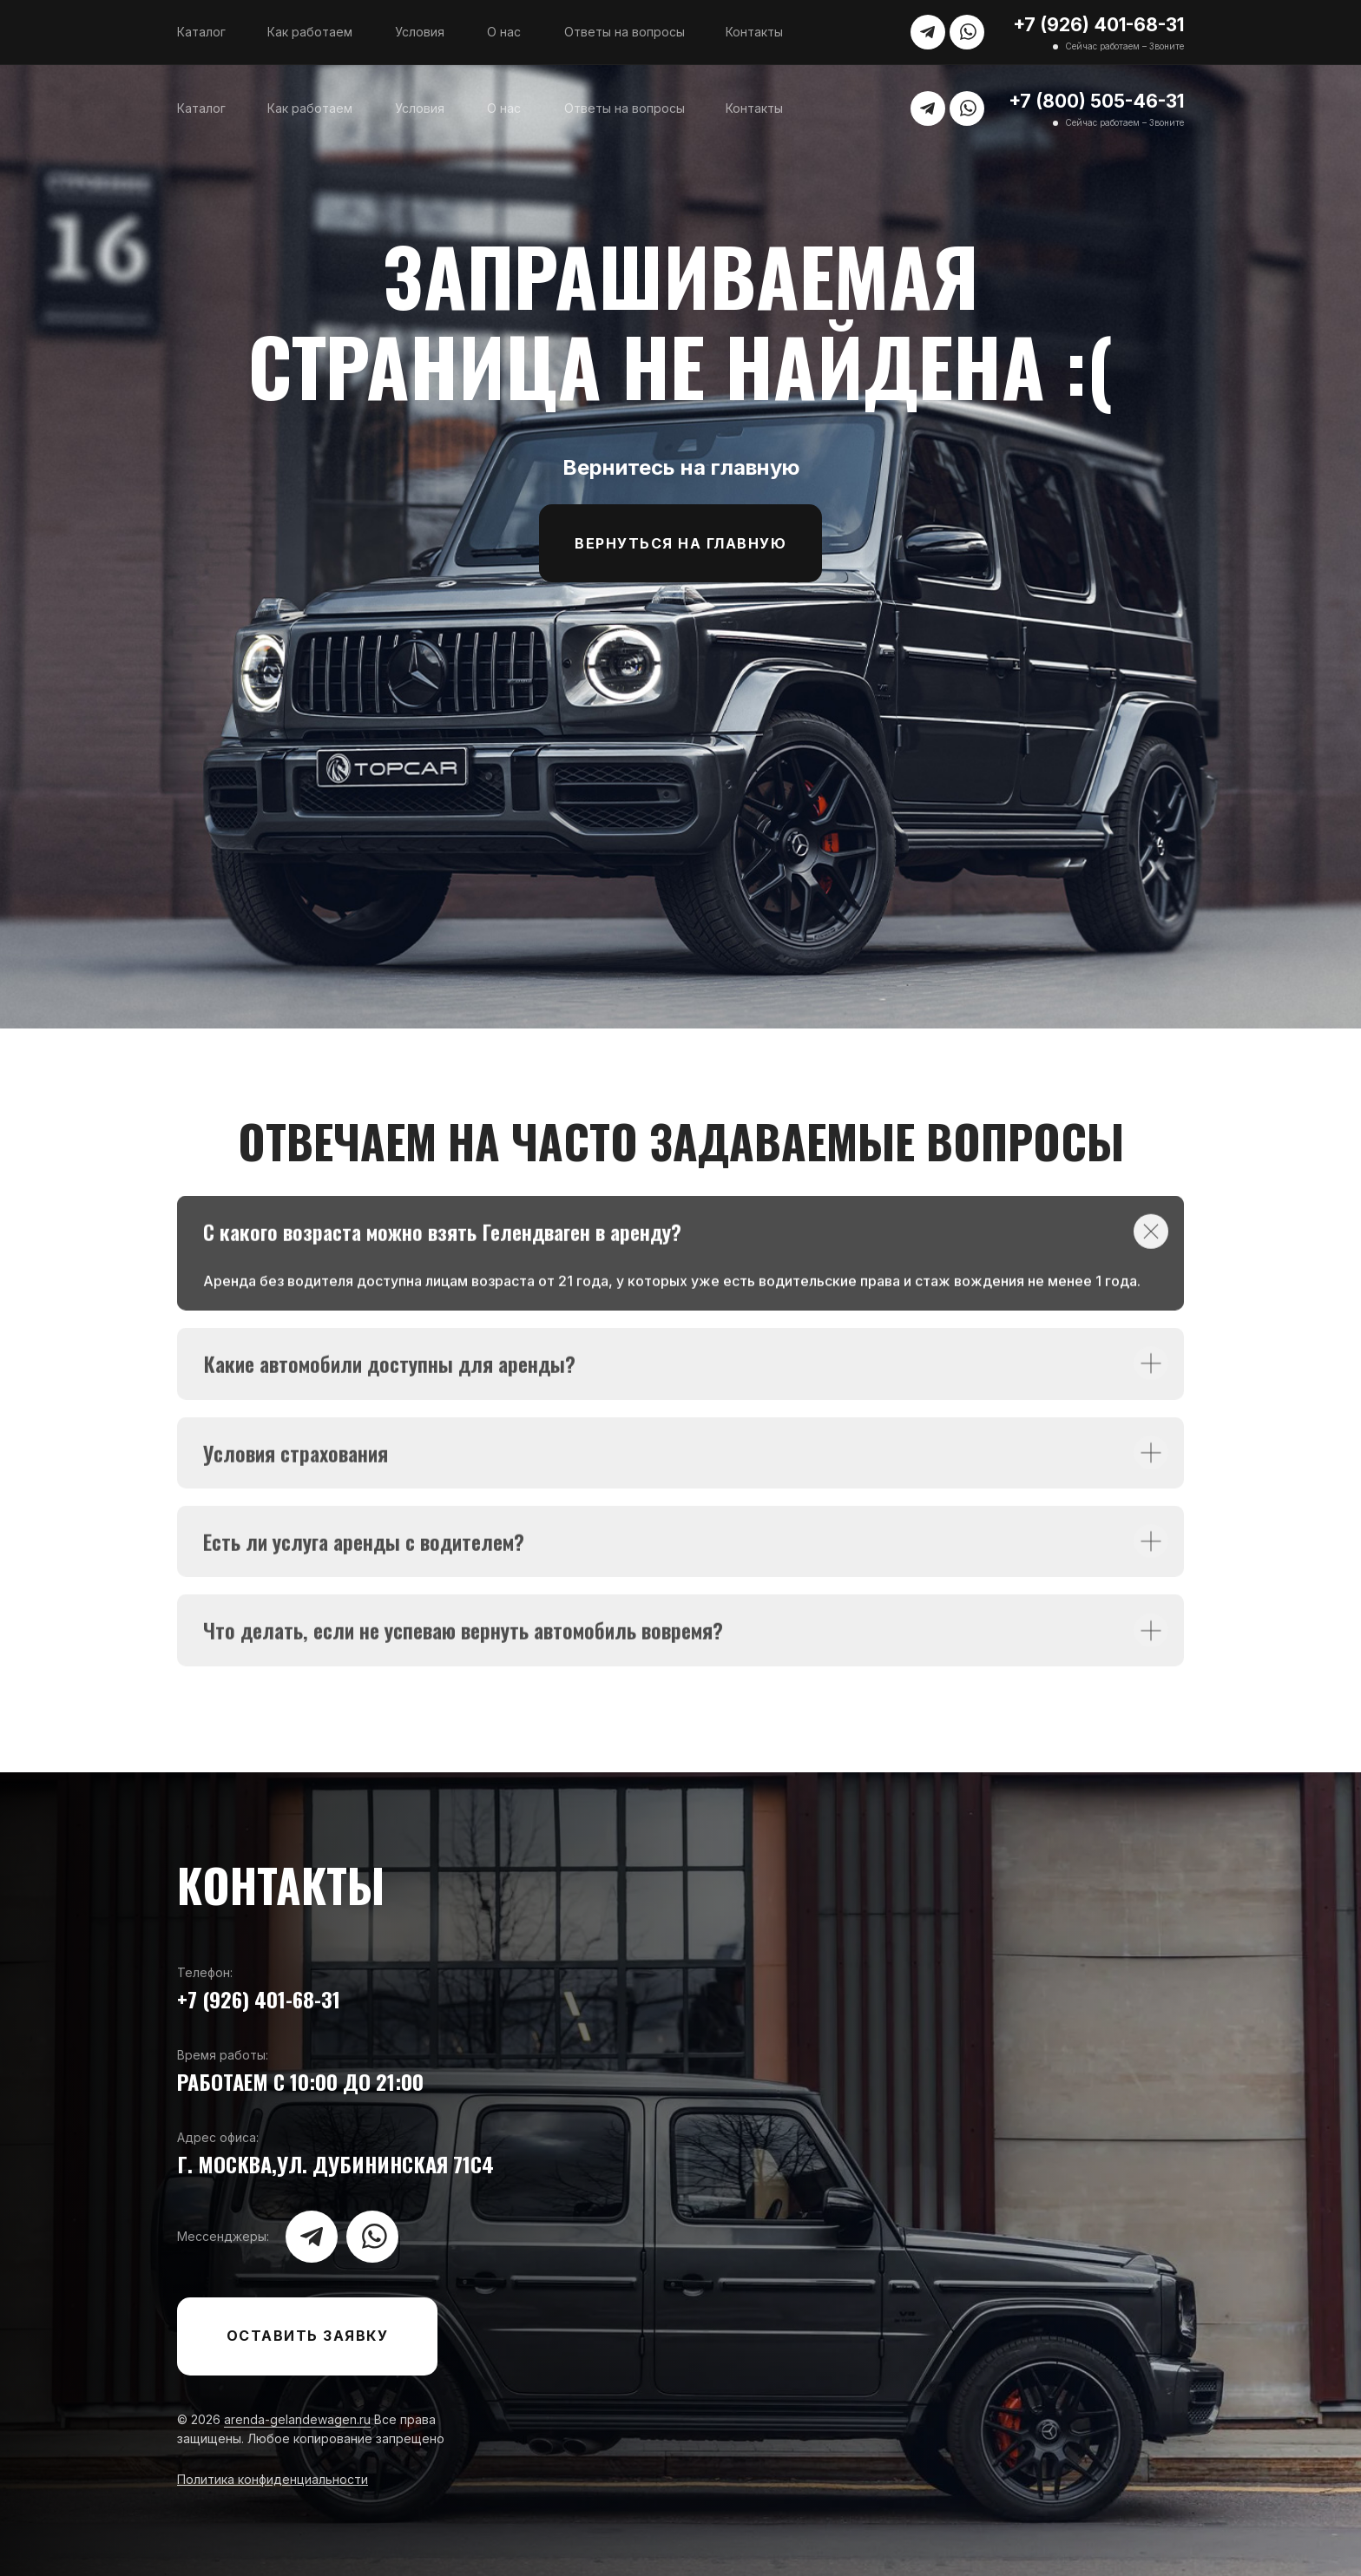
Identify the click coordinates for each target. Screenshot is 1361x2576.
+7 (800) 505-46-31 (1096, 101)
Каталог (201, 31)
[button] (307, 2336)
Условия (419, 31)
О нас (504, 31)
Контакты (754, 31)
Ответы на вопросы (624, 31)
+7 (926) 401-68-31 (1098, 25)
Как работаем (309, 31)
